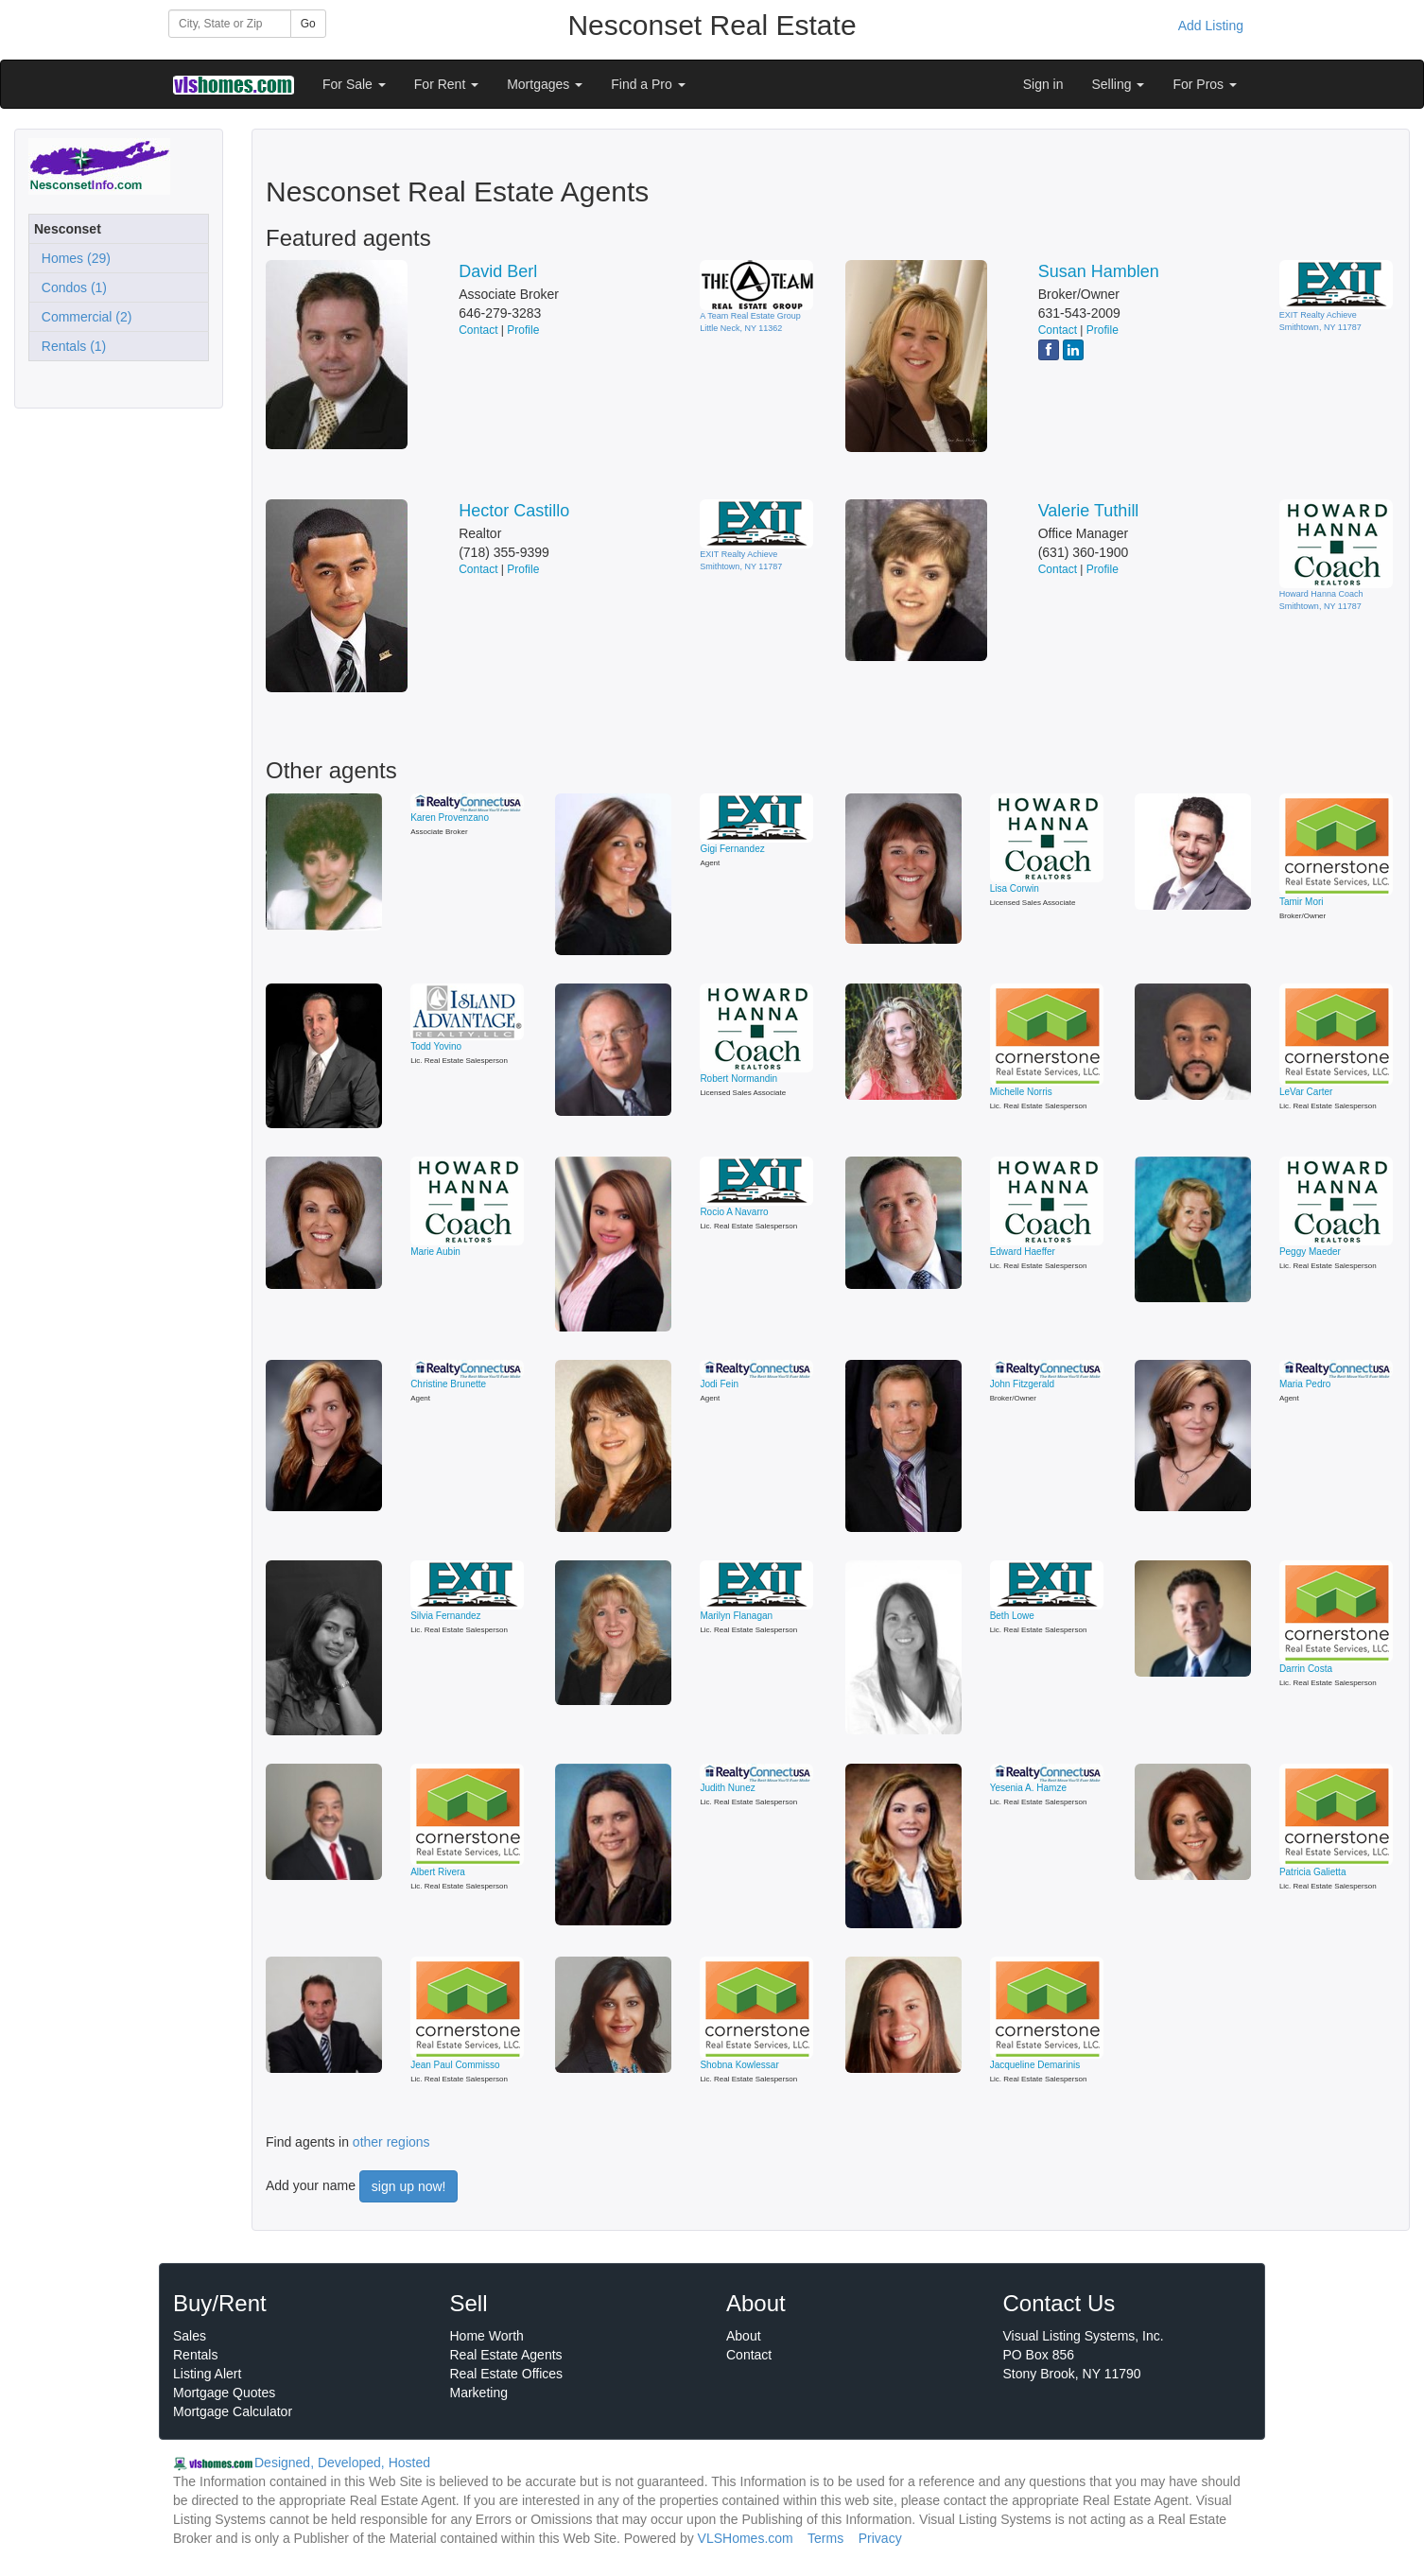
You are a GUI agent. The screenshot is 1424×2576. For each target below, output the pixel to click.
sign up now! (409, 2186)
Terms (825, 2538)
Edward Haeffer (1022, 1251)
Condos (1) (70, 287)
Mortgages (544, 84)
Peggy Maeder (1310, 1251)
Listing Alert (207, 2373)
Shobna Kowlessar (739, 2065)
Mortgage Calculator (232, 2411)
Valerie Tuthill (1088, 510)
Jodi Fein (719, 1384)
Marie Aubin (435, 1251)
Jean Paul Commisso (454, 2065)
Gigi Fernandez (732, 849)
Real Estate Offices (507, 2373)
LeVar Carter (1306, 1092)
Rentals (195, 2354)
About (743, 2335)
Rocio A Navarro (734, 1212)
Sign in (1043, 84)
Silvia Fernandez (445, 1615)
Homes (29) (72, 258)
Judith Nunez (727, 1788)
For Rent (446, 84)
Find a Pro (648, 84)
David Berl (498, 271)
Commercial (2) (82, 316)
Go (308, 23)
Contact (478, 330)
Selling (1118, 84)
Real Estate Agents (506, 2354)
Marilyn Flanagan (736, 1615)
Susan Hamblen (1098, 271)
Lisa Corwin (1014, 888)
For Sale (354, 84)
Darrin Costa (1305, 1668)
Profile (523, 330)
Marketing (479, 2392)
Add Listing (1210, 25)
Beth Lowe (1012, 1615)
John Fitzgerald (1022, 1384)
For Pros (1204, 84)
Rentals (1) (70, 346)
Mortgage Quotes (224, 2392)
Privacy (880, 2538)
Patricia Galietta (1312, 1872)
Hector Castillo (514, 510)
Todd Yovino (435, 1046)
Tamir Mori (1301, 901)
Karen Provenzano (449, 817)
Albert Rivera (437, 1872)
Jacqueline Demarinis (1035, 2065)
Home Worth (487, 2335)
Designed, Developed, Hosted (342, 2462)
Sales (189, 2335)
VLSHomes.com (745, 2538)
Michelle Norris (1021, 1092)
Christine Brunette (448, 1384)
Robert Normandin (738, 1078)
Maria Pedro (1304, 1384)
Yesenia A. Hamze (1028, 1788)
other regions (391, 2142)
